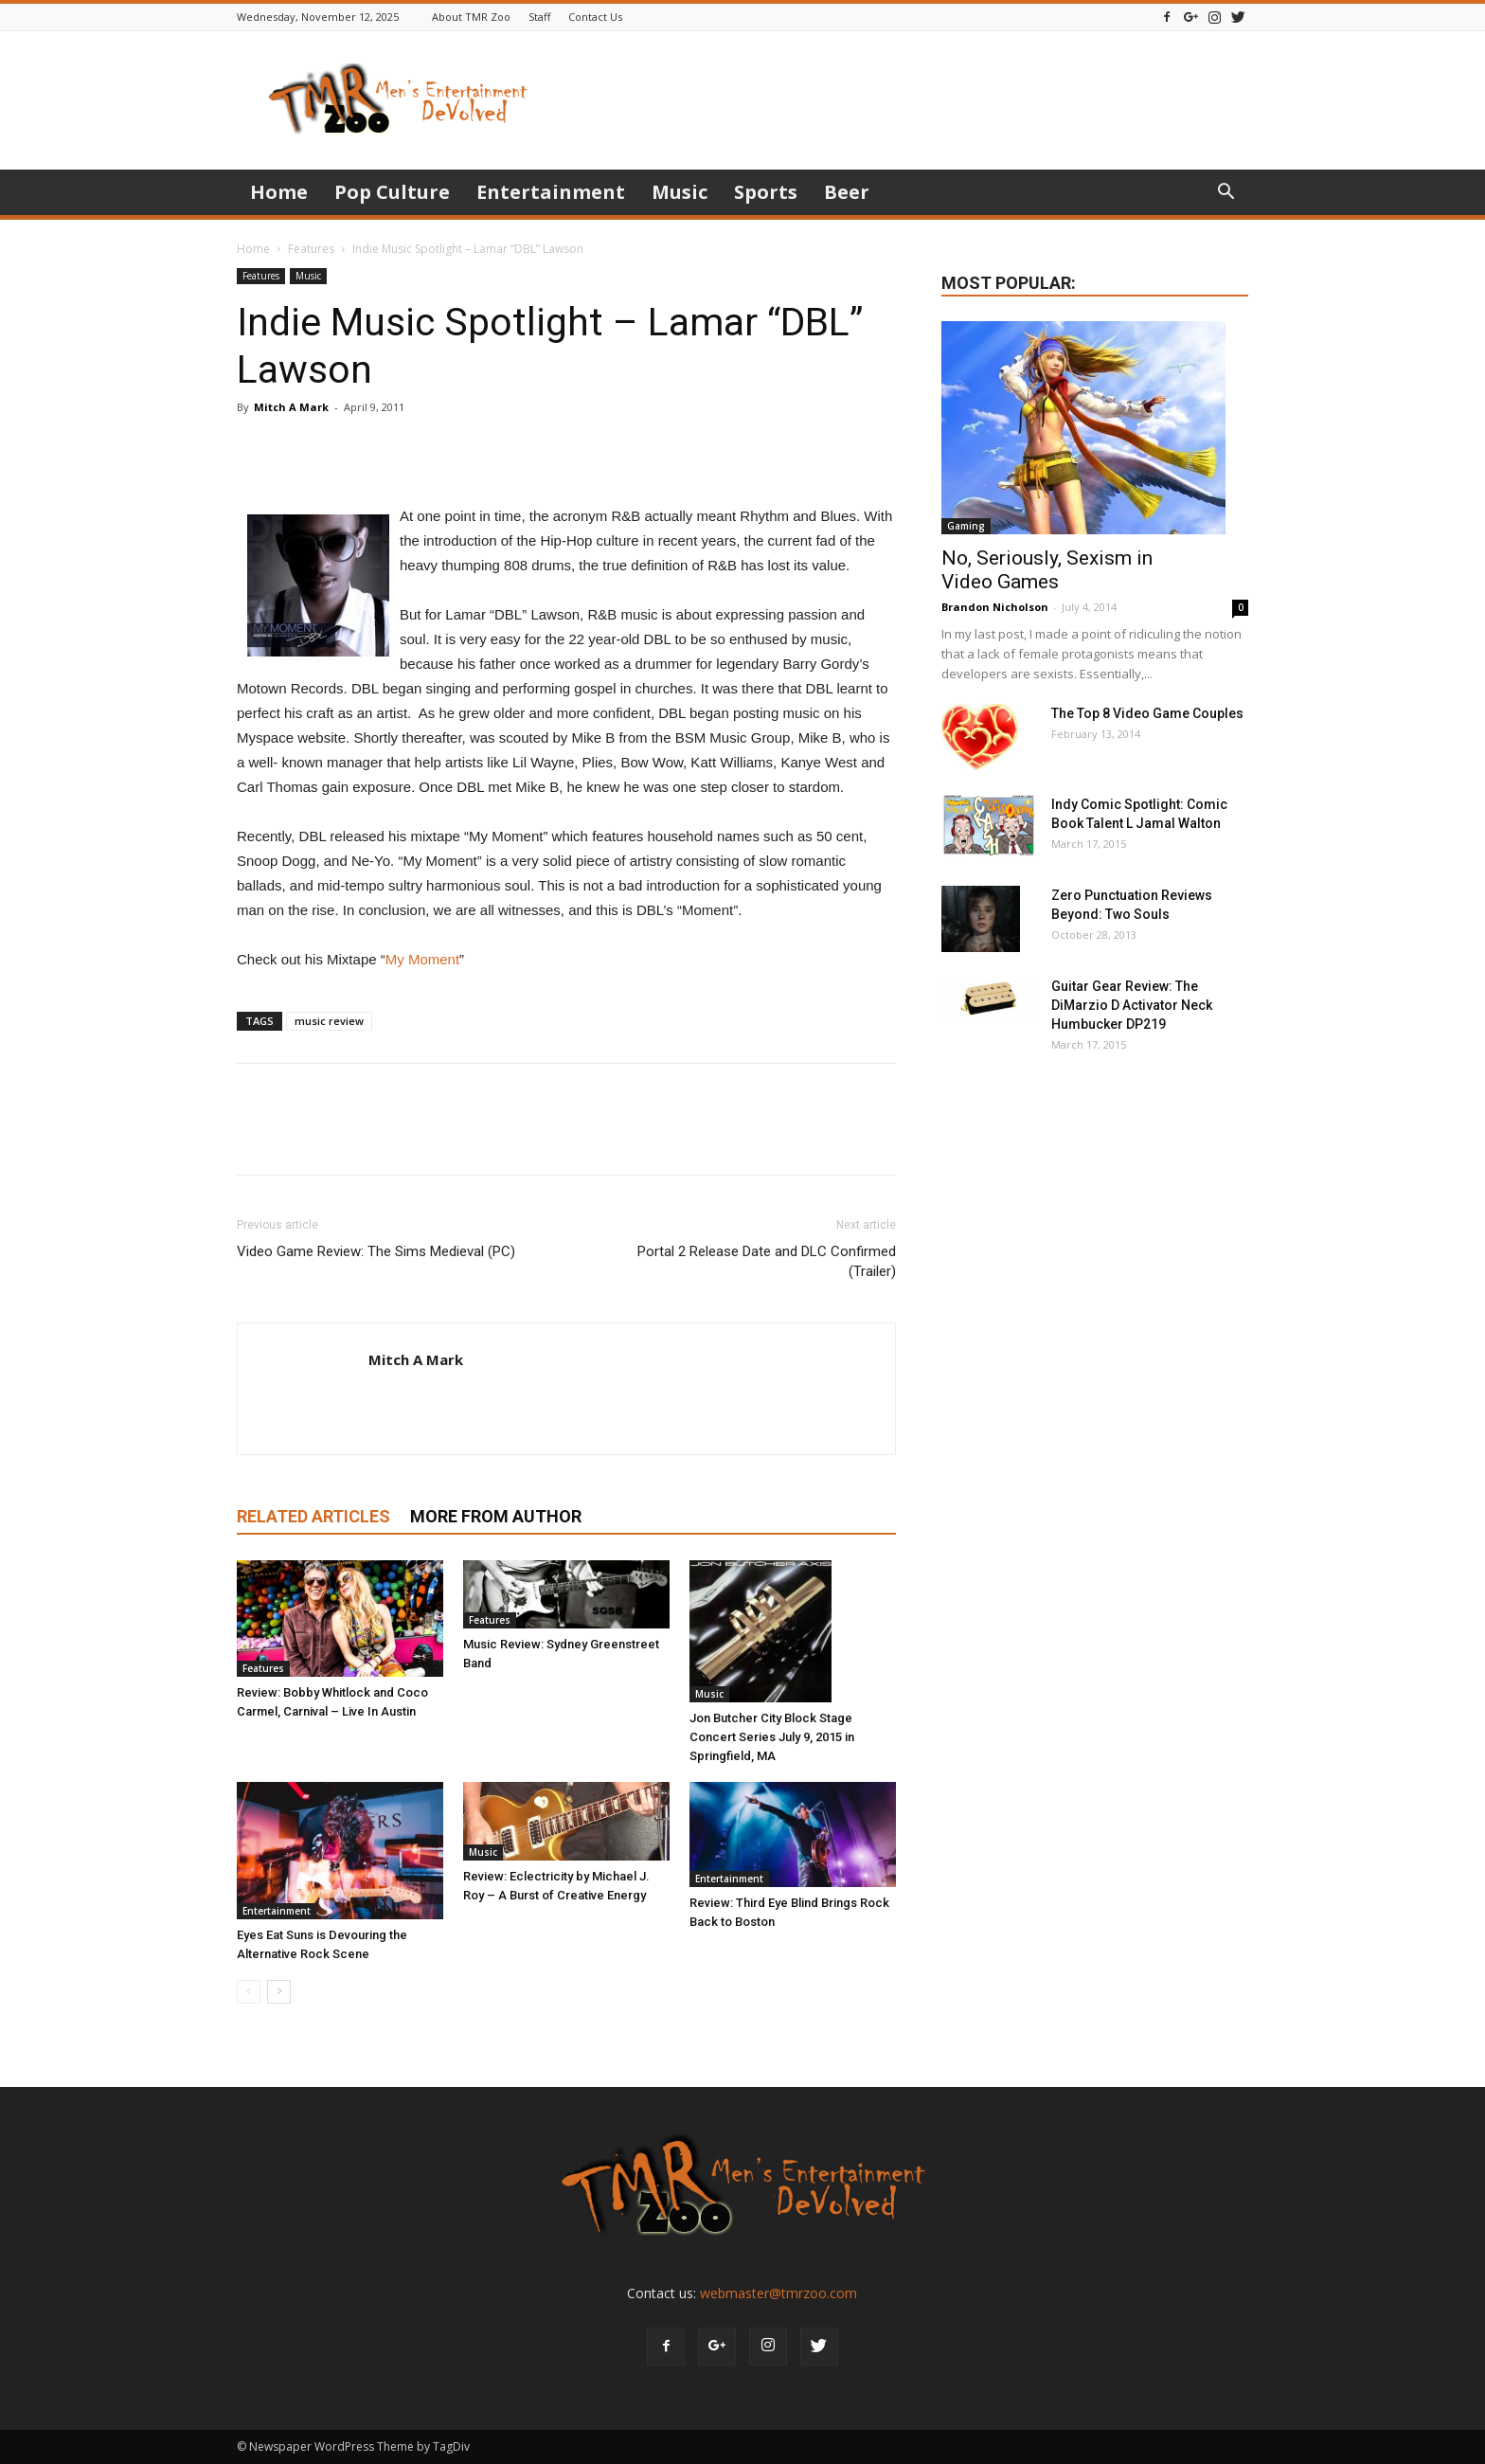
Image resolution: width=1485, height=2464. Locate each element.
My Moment (422, 959)
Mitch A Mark (291, 407)
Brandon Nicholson (994, 607)
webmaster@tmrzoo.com (778, 2293)
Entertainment (550, 192)
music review (329, 1021)
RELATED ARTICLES (313, 1516)
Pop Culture (392, 192)
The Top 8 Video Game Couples (1147, 713)
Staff (539, 16)
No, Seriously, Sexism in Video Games (1047, 570)
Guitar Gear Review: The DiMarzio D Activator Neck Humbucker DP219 (1131, 1005)
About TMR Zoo (471, 16)
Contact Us (595, 16)
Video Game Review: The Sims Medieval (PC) (376, 1251)
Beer (846, 192)
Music (679, 192)
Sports (765, 192)
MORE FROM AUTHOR (495, 1516)
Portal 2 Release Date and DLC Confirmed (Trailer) (766, 1261)
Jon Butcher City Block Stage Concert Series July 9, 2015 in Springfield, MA (771, 1737)
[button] (1225, 194)
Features (311, 249)
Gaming (966, 525)
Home (279, 192)
